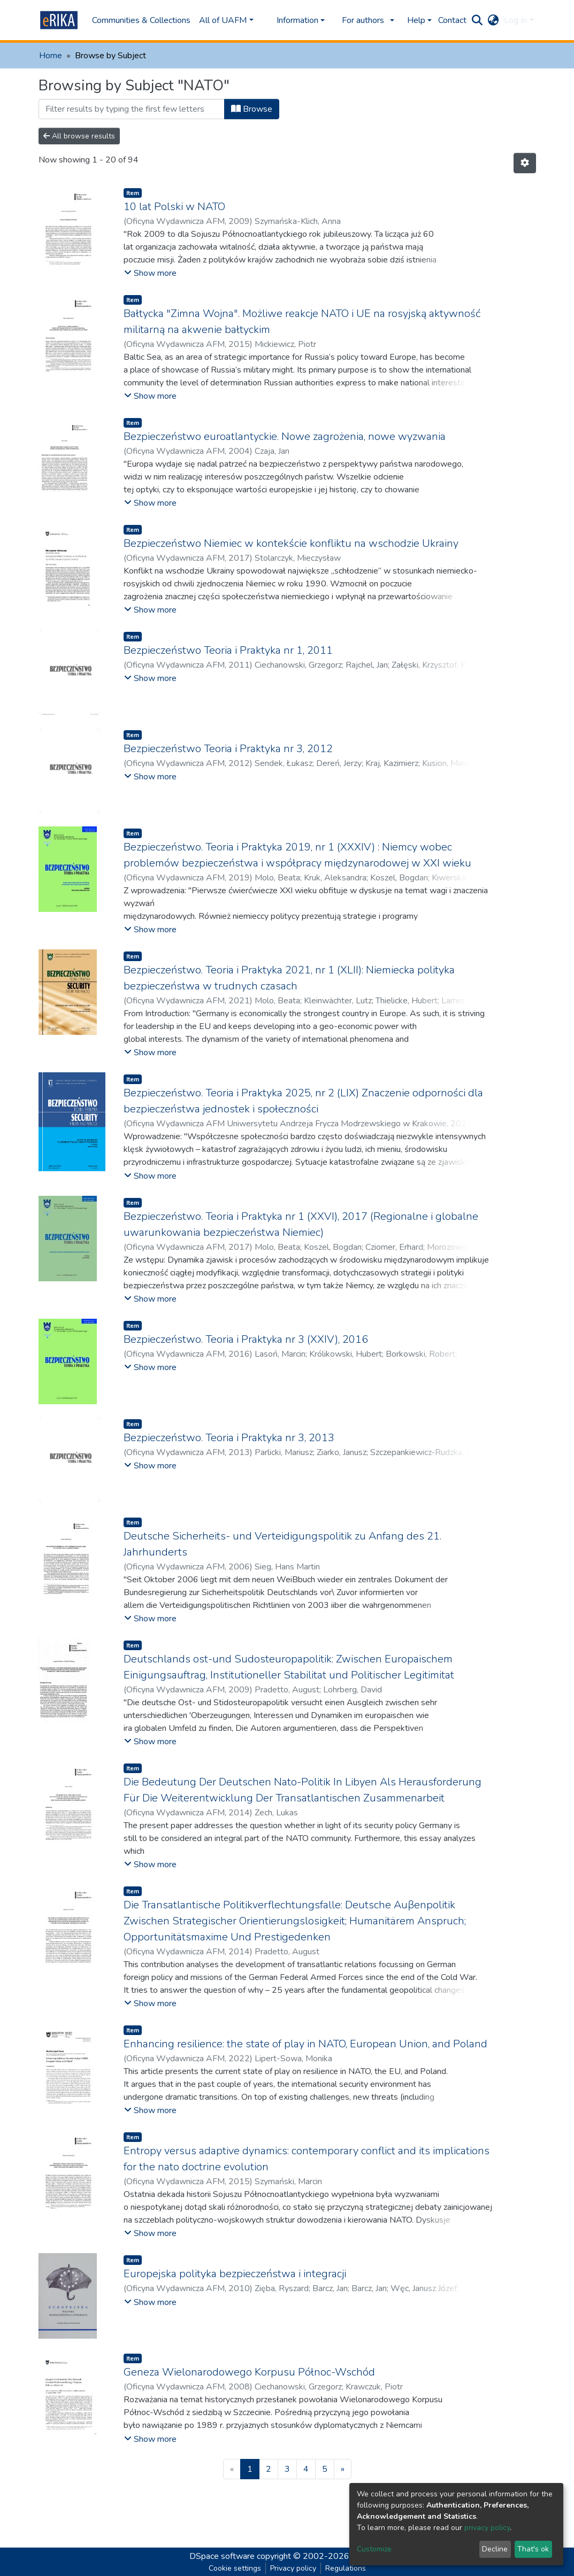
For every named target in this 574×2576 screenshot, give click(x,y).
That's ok (533, 2549)
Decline (495, 2549)
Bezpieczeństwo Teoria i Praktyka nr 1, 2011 (228, 650)
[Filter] (132, 109)
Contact (452, 20)
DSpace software (222, 2556)
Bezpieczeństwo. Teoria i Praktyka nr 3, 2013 (229, 1437)
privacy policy (487, 2528)
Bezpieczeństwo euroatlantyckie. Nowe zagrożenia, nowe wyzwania (285, 436)
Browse (251, 109)
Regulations (345, 2568)
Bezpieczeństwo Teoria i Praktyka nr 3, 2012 (228, 748)
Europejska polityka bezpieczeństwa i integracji (235, 2273)
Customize (374, 2549)
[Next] (342, 2469)
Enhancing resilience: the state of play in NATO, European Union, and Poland (305, 2044)
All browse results (79, 136)
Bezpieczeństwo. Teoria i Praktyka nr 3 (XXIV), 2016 (246, 1339)
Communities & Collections (141, 20)
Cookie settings (235, 2568)
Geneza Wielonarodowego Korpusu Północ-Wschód (249, 2372)
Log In (515, 20)
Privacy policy (293, 2568)
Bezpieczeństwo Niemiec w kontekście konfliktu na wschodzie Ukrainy (291, 543)
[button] (493, 20)
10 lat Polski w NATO (174, 206)
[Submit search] (477, 20)
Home (50, 55)
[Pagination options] (525, 163)
